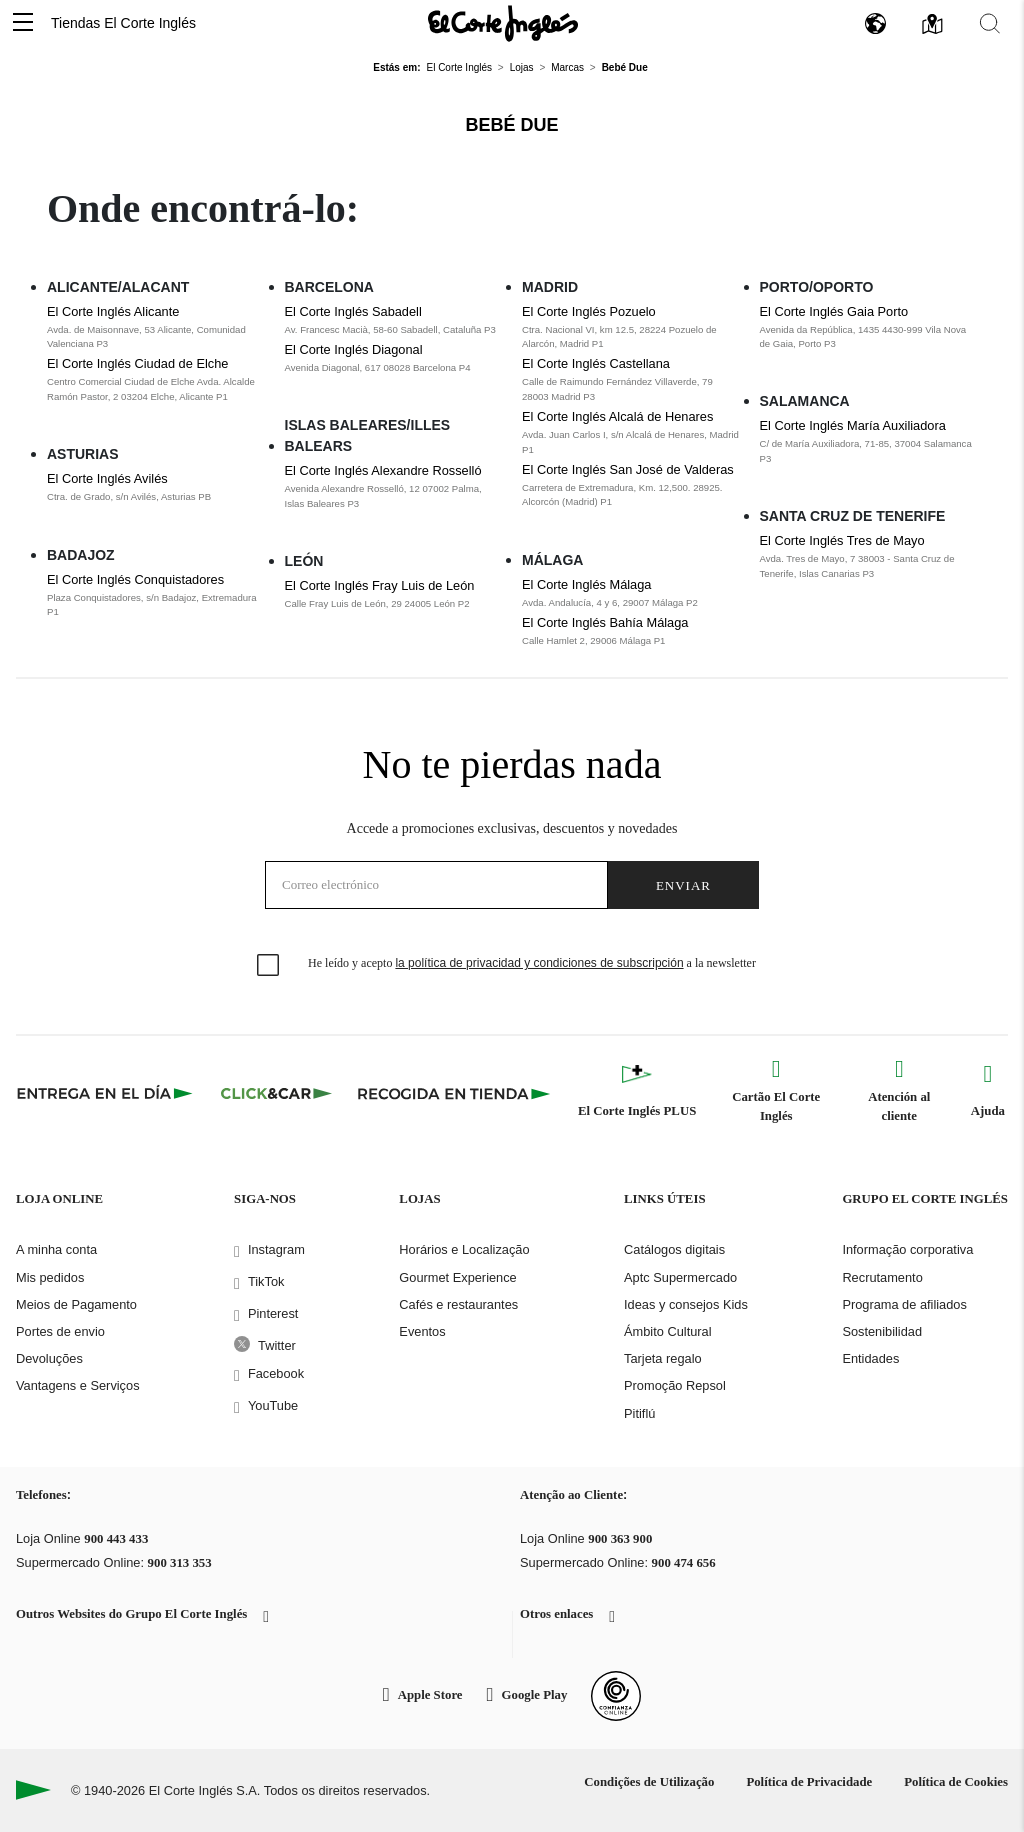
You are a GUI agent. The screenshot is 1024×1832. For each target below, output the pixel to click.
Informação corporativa (907, 1249)
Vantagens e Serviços (78, 1385)
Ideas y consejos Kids (686, 1304)
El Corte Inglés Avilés (107, 478)
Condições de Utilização (649, 1782)
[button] (23, 23)
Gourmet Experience (457, 1277)
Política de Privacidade (809, 1782)
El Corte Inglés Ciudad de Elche (137, 363)
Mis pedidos (50, 1277)
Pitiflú (639, 1413)
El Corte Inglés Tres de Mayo (842, 540)
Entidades (870, 1358)
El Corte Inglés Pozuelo (589, 311)
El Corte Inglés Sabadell (353, 311)
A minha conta (56, 1249)
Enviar (683, 885)
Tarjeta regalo (663, 1358)
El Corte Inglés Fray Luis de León (380, 585)
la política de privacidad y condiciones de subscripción (539, 963)
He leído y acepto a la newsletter (532, 963)
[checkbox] (269, 966)
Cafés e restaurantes (458, 1304)
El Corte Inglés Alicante (113, 311)
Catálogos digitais (674, 1249)
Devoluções (49, 1358)
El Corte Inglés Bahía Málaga (605, 622)
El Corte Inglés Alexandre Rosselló (383, 470)
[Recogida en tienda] (454, 1093)
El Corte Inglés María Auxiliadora (853, 425)
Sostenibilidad (882, 1331)
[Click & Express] (106, 1093)
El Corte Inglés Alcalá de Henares (617, 416)
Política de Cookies (956, 1782)
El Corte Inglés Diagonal (354, 349)
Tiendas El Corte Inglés (123, 23)
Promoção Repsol (675, 1385)
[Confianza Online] (616, 1696)
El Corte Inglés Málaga (586, 584)
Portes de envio (60, 1331)
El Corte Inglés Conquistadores (135, 579)
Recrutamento (882, 1277)
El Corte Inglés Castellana (596, 363)
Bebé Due (511, 125)
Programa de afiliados (904, 1304)
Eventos (422, 1331)
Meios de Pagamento (76, 1304)
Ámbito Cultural (667, 1331)
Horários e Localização (464, 1249)
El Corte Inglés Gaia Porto (834, 311)
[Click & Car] (276, 1093)
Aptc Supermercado (680, 1277)
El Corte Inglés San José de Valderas (628, 469)
